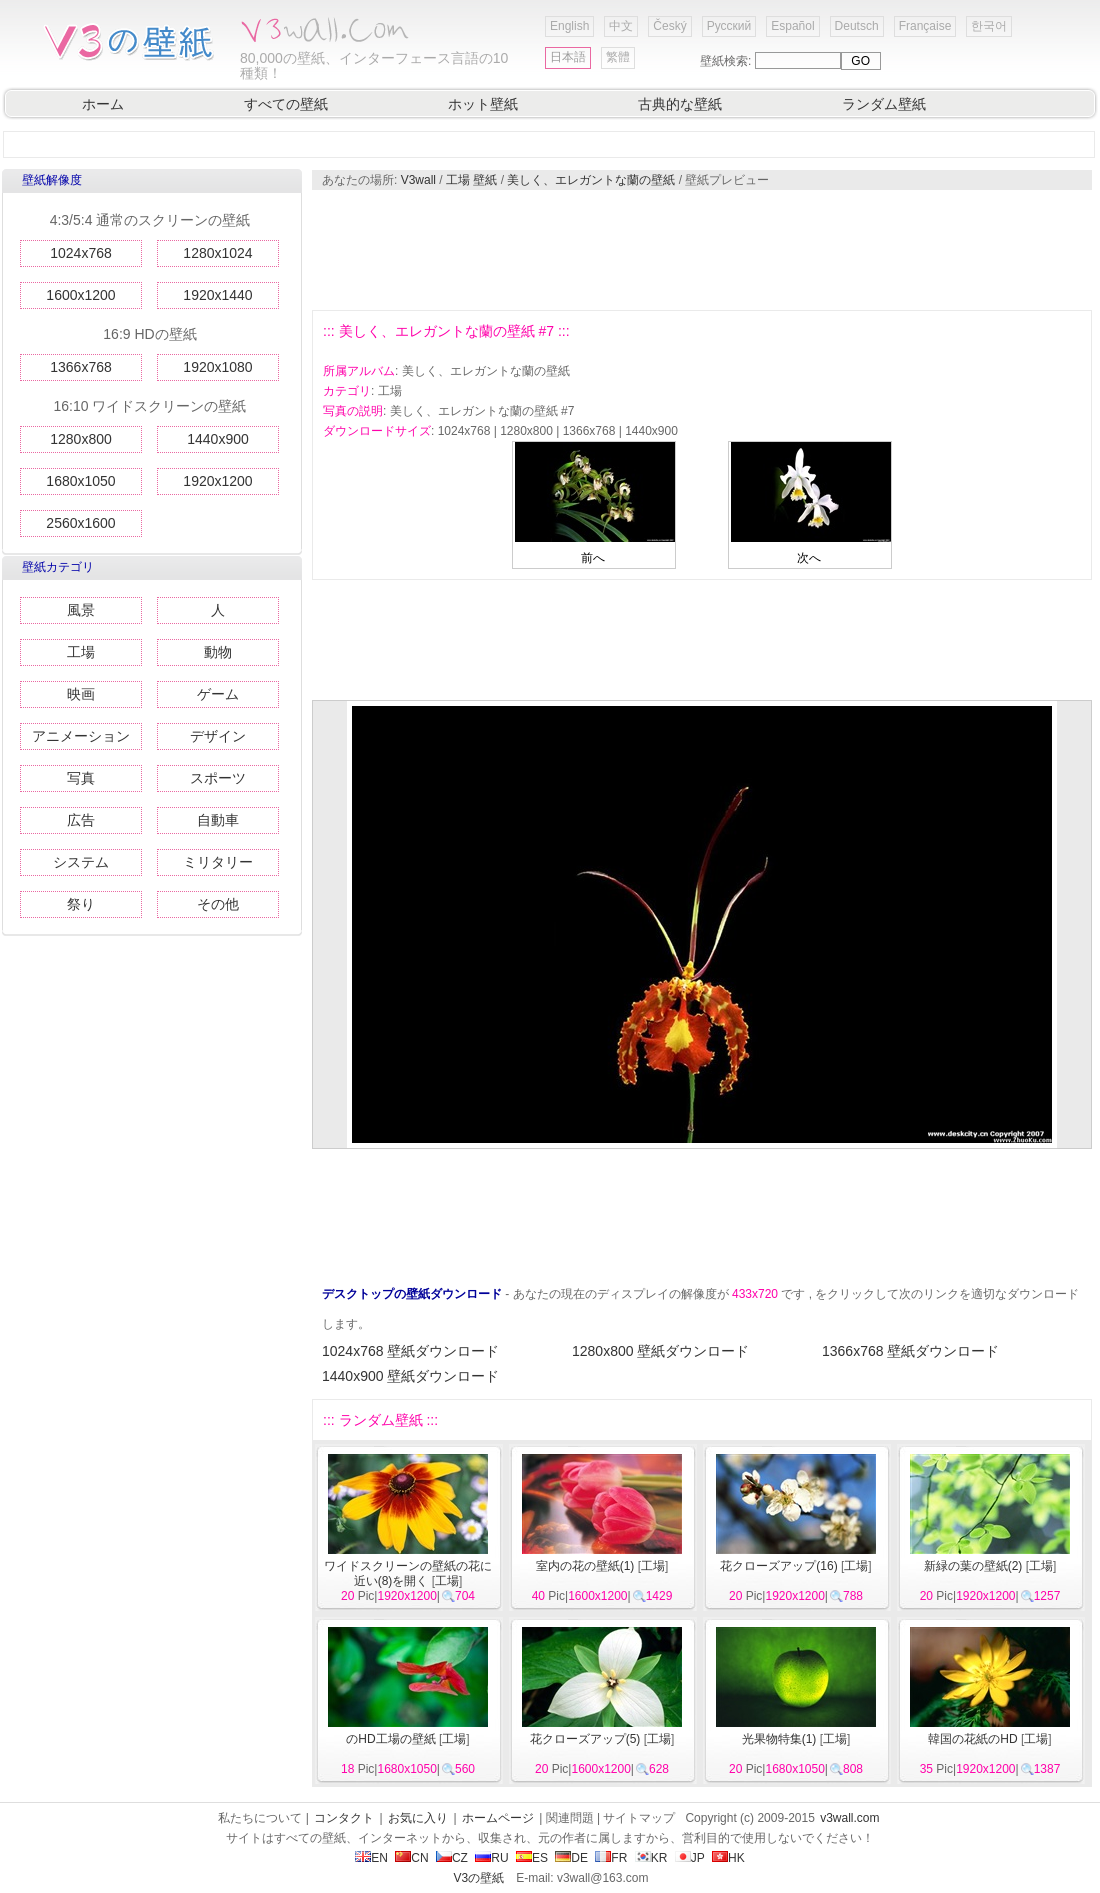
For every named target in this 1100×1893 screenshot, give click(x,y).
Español (792, 26)
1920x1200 (217, 481)
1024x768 (81, 253)
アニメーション (81, 736)
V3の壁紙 (479, 1878)
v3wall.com (849, 1818)
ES (532, 1858)
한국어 (989, 26)
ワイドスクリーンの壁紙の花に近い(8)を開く (408, 1573)
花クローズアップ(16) (778, 1566)
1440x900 (218, 439)
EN (371, 1858)
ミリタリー (218, 862)
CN (411, 1858)
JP (690, 1858)
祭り (81, 904)
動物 (218, 652)
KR (651, 1858)
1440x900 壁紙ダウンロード (410, 1376)
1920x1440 (217, 295)
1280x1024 (217, 253)
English (569, 26)
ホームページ (498, 1818)
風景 (81, 610)
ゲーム (218, 694)
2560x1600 (80, 523)
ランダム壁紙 (884, 104)
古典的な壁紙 (680, 104)
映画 (81, 694)
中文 (621, 26)
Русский (729, 26)
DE (571, 1858)
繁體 (618, 57)
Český (669, 26)
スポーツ (218, 778)
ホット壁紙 (483, 104)
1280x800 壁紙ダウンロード (660, 1351)
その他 (218, 904)
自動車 (218, 820)
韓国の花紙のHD (972, 1739)
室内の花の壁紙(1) (585, 1566)
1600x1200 (80, 295)
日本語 (568, 57)
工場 (81, 652)
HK (728, 1858)
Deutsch (857, 26)
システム (81, 862)
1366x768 (81, 367)
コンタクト (344, 1818)
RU (491, 1858)
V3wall (418, 180)
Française (925, 26)
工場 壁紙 (471, 180)
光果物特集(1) (779, 1739)
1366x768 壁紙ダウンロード (910, 1351)
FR (611, 1858)
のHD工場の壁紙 (390, 1739)
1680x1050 (80, 481)
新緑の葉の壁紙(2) (973, 1566)
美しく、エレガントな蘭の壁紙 (591, 180)
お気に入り (418, 1818)
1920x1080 (217, 367)
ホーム (103, 104)
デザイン (218, 736)
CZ (452, 1858)
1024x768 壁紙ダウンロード (410, 1351)
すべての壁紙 (286, 104)
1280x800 (81, 439)
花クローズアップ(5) (585, 1739)
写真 (81, 778)
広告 (81, 820)
